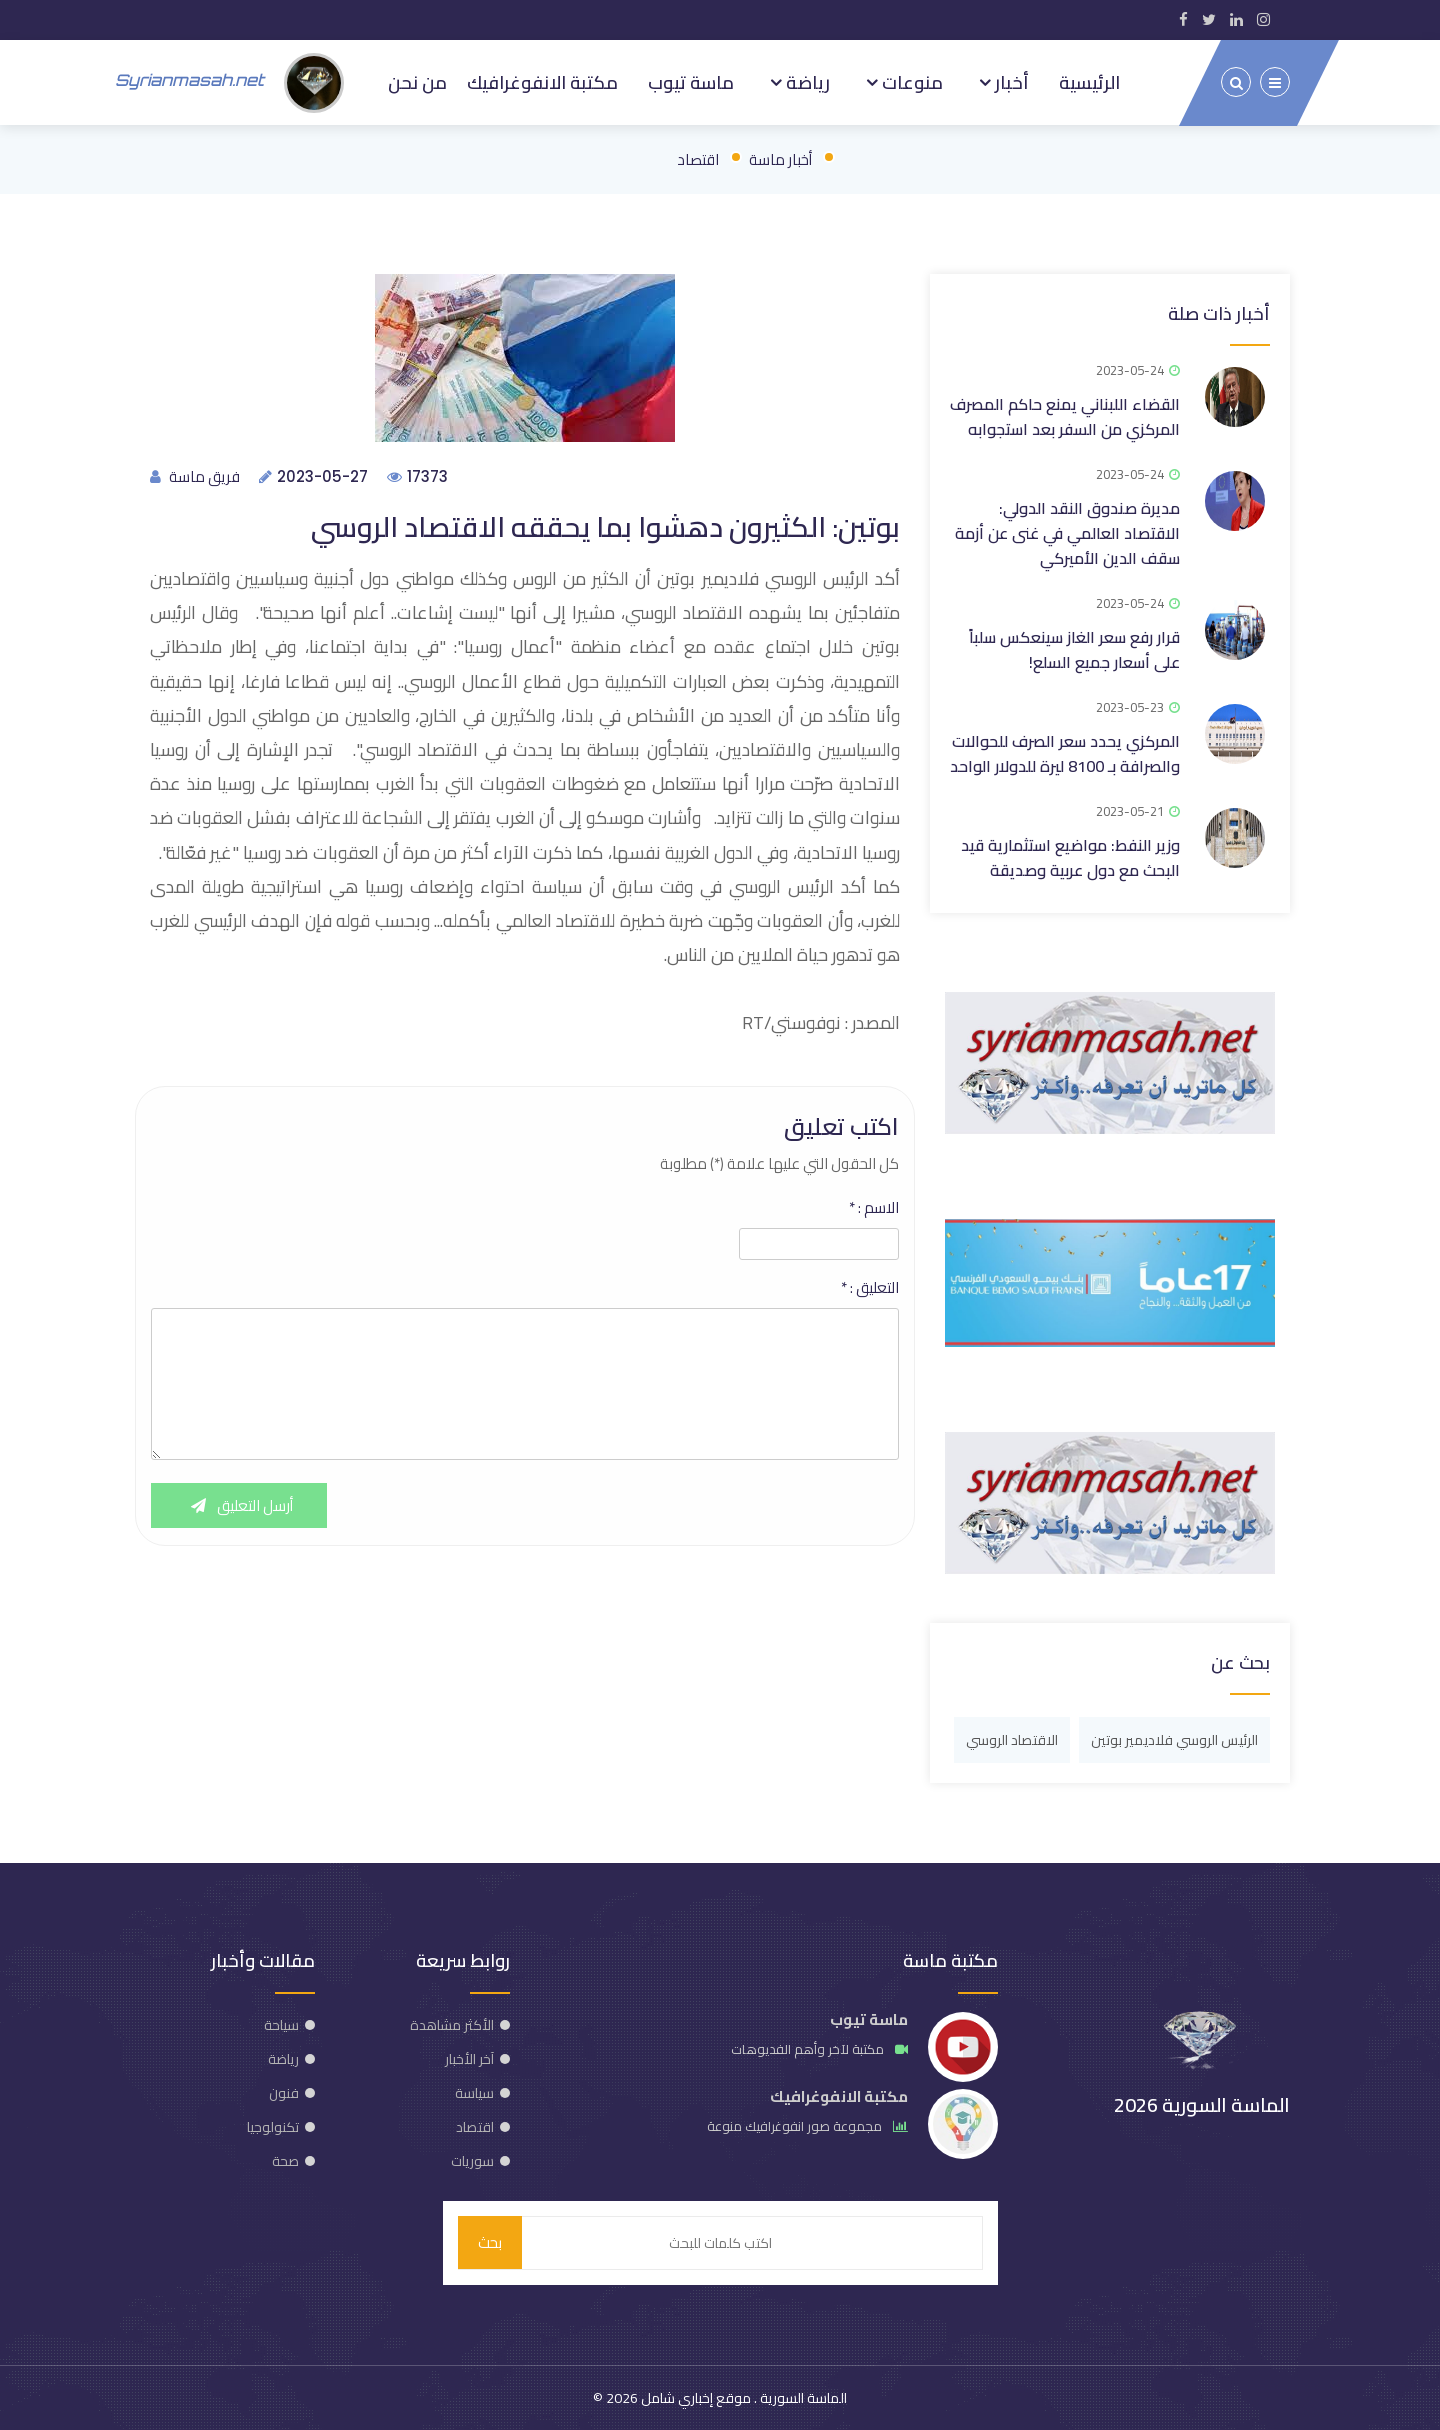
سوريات (472, 2161)
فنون (284, 2093)
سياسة (474, 2093)
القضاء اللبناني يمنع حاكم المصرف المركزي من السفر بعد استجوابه (1065, 416)
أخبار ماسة (780, 159)
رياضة (806, 82)
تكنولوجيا (273, 2127)
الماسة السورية (802, 2398)
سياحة (281, 2025)
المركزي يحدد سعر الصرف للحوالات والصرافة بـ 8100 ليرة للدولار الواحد (1065, 753)
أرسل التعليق (239, 1505)
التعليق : (870, 1288)
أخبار (1010, 82)
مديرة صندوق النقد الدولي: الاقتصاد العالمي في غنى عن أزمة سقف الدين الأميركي (1067, 533)
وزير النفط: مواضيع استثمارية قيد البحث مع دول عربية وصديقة (1070, 857)
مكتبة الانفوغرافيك (542, 82)
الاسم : (874, 1208)
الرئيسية (1089, 82)
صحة (285, 2161)
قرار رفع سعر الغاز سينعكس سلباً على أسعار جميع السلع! (1074, 649)
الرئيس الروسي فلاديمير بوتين (1174, 1740)
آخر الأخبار (469, 2059)
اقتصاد (698, 159)
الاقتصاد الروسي (1012, 1740)
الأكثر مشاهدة (452, 2025)
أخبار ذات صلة (1219, 313)
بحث (490, 2242)
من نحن (417, 82)
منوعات (910, 82)
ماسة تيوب (691, 82)
